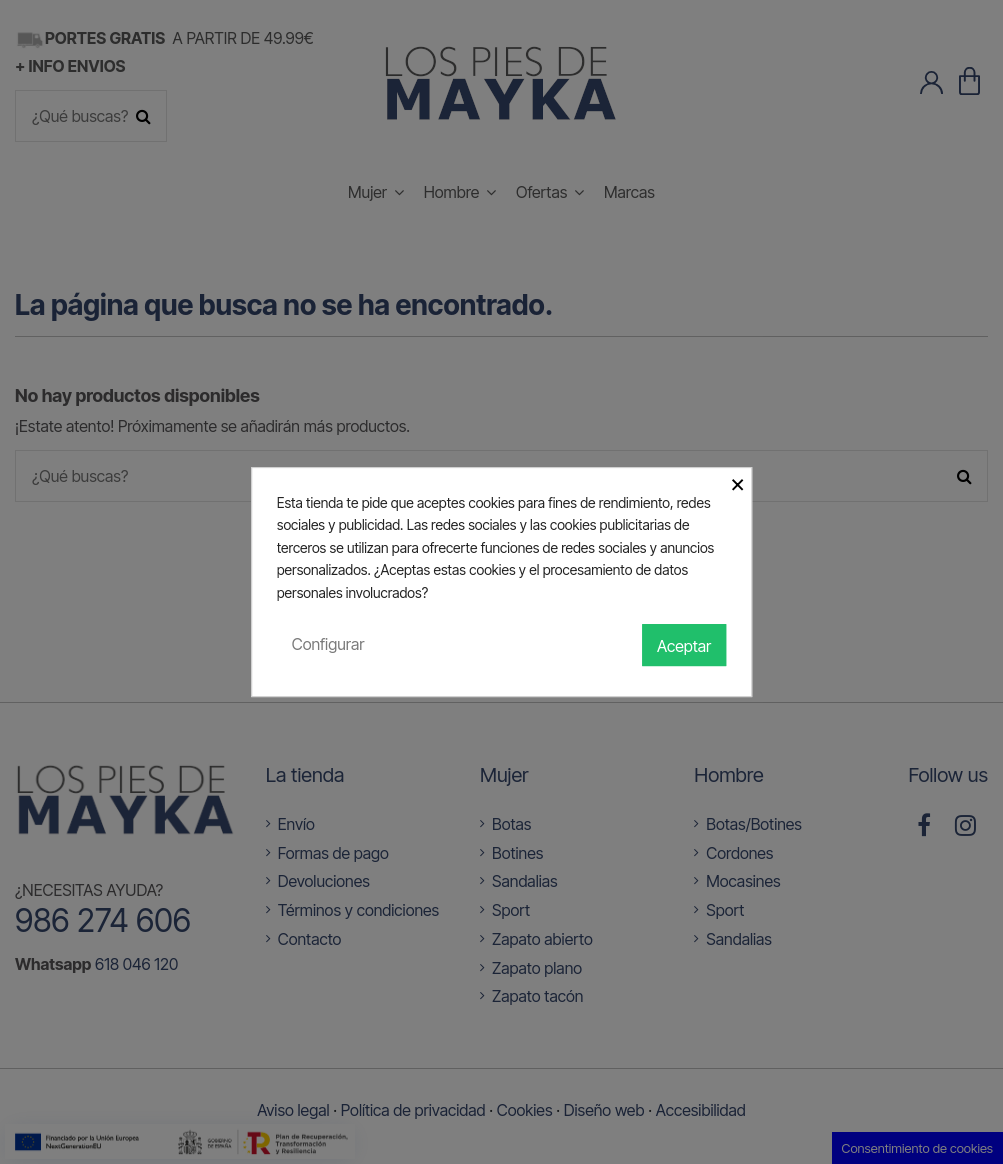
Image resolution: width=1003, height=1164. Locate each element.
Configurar (328, 644)
